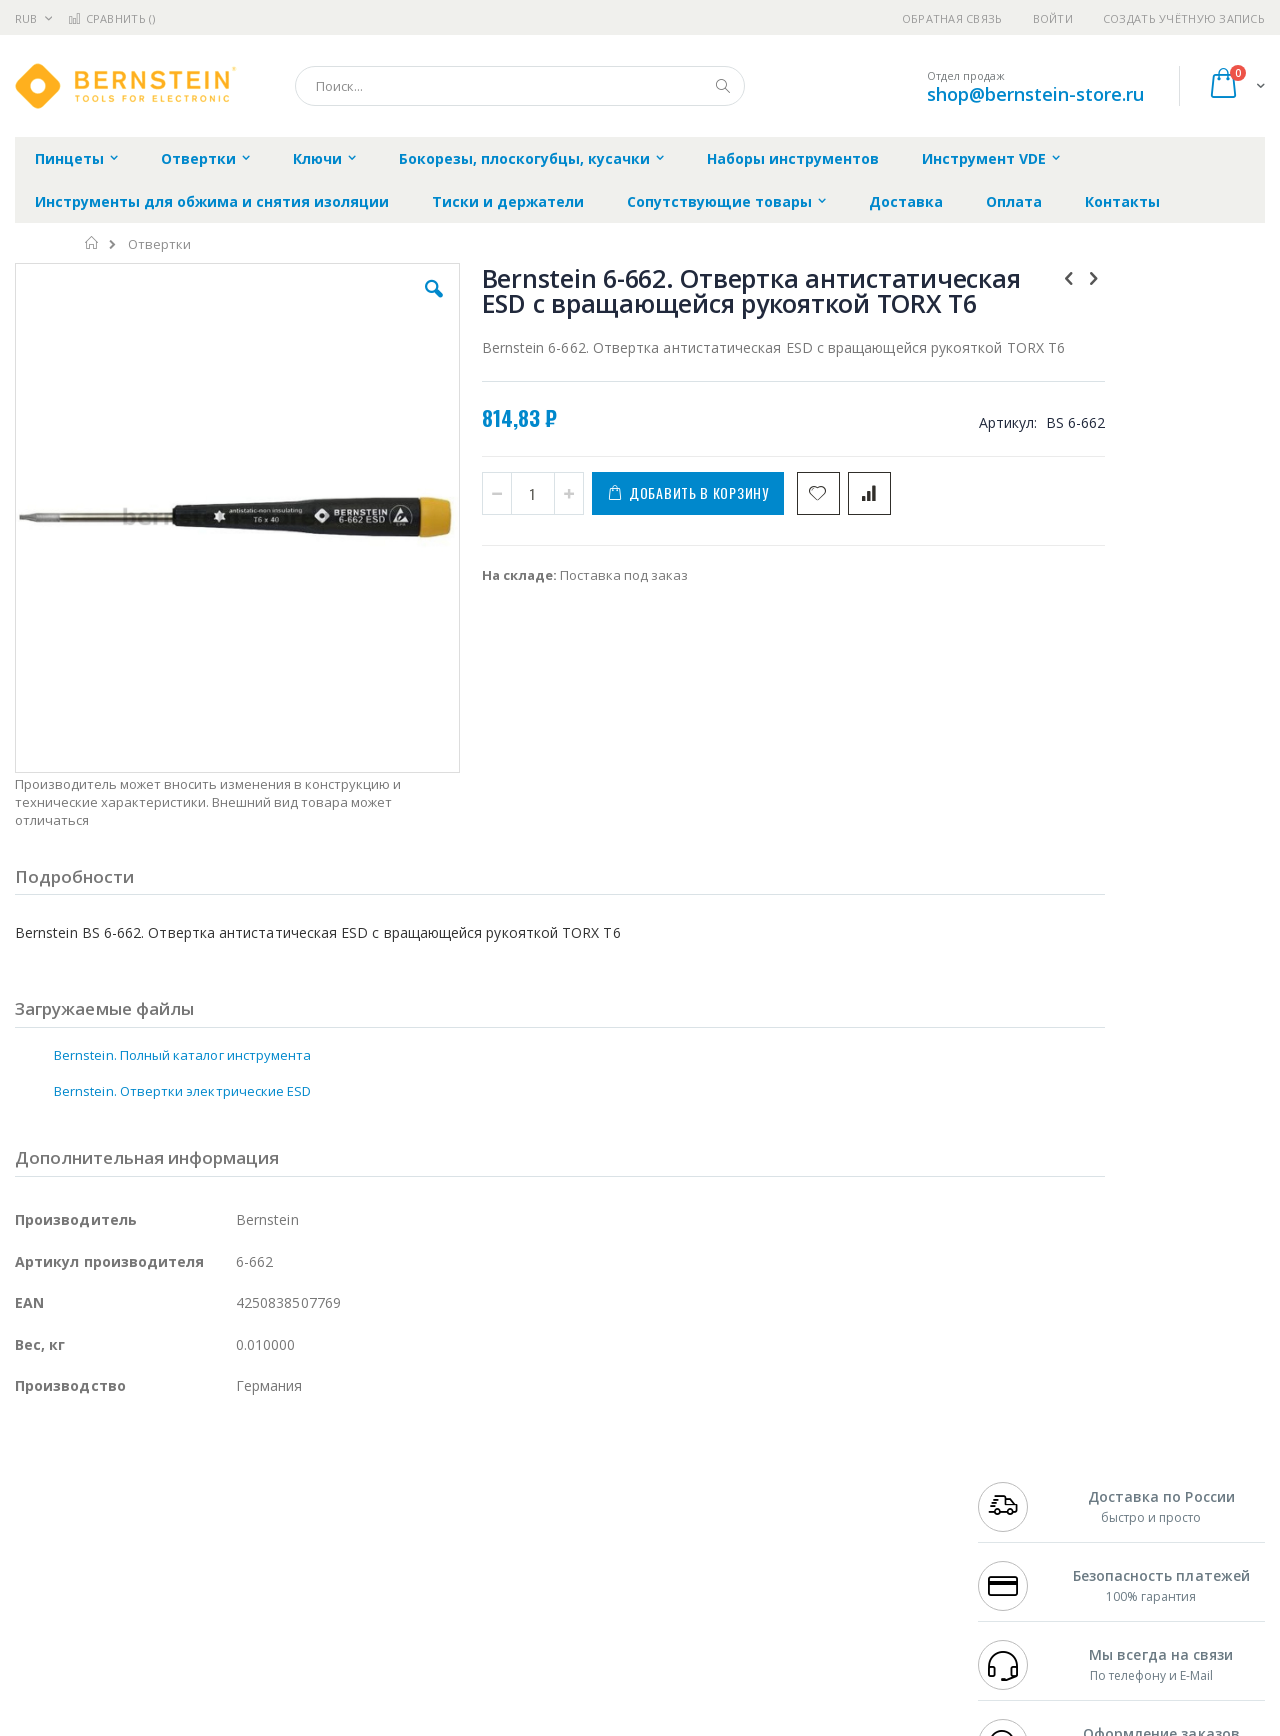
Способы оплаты (815, 1543)
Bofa (29, 1484)
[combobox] (520, 86)
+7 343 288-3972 (1022, 1504)
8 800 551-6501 (1027, 1523)
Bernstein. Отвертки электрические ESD (182, 964)
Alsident (288, 1465)
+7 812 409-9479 (1022, 1484)
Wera (170, 1640)
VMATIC (252, 1601)
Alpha (120, 1523)
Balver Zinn (49, 1523)
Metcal (167, 1484)
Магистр (315, 1484)
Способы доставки (821, 1504)
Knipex (114, 1640)
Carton (238, 1562)
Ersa (86, 1465)
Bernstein (44, 1640)
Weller (225, 1465)
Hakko (34, 1465)
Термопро (238, 1484)
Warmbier (111, 1601)
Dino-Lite (172, 1562)
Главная (92, 243)
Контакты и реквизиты (836, 1465)
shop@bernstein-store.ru (1035, 94)
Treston (38, 1601)
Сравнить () (111, 18)
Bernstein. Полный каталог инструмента (182, 928)
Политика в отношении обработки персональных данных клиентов (553, 1553)
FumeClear (95, 1484)
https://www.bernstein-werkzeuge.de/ (394, 1722)
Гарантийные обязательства (535, 1465)
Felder (176, 1523)
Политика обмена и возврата (537, 1504)
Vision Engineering (71, 1562)
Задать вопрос (490, 1601)
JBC (128, 1465)
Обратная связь (952, 18)
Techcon (185, 1601)
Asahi (231, 1523)
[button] (372, 304)
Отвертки (159, 244)
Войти (1053, 18)
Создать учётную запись (1184, 18)
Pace (172, 1465)
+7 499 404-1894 (1022, 1465)
